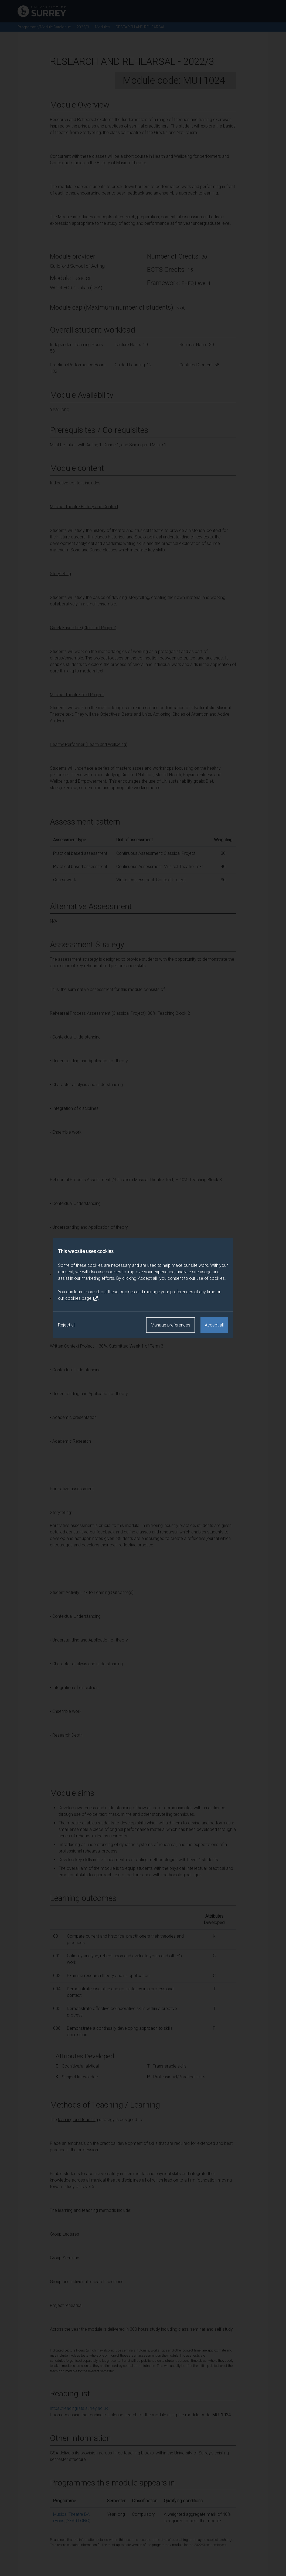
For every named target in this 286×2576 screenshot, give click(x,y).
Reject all (66, 1325)
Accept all (214, 1325)
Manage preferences (170, 1325)
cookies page (81, 1298)
